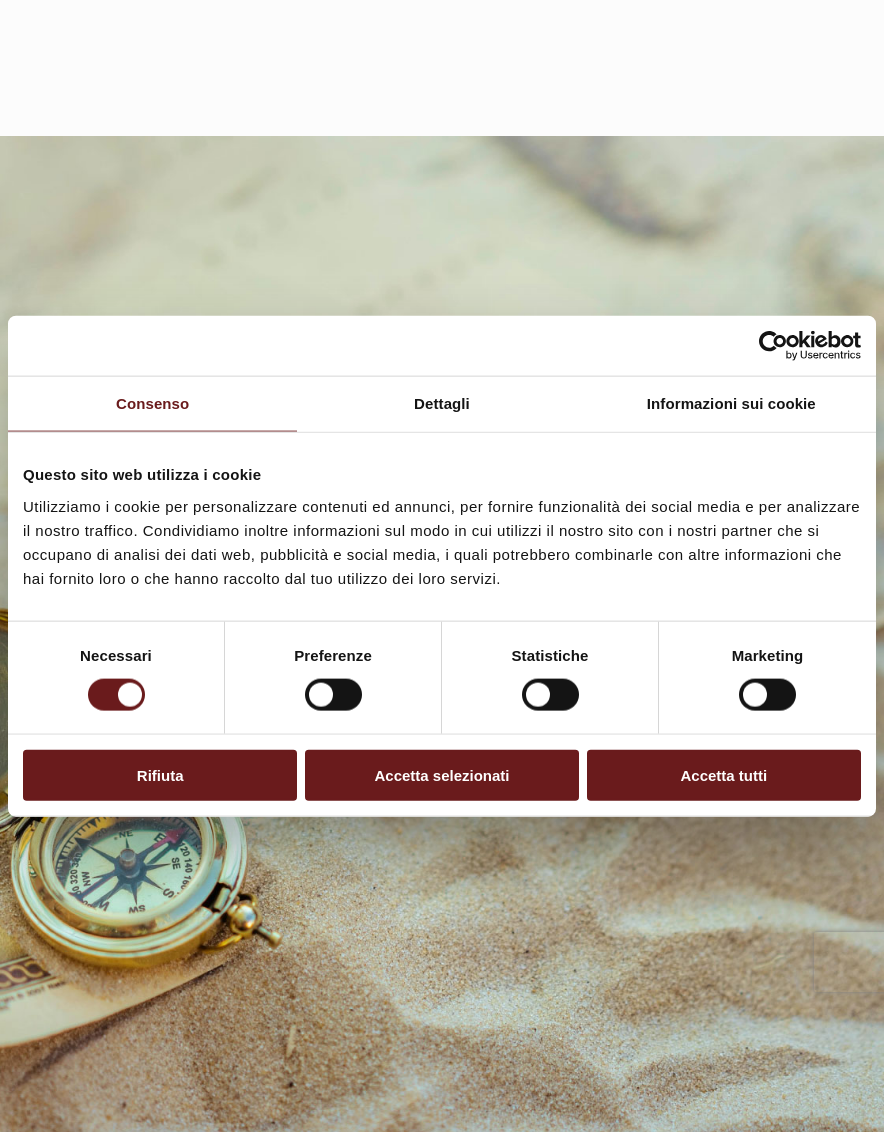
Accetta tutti (723, 774)
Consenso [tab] (152, 403)
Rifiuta (160, 774)
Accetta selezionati (441, 774)
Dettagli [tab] (442, 403)
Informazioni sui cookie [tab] (731, 403)
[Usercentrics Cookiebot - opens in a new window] (773, 346)
